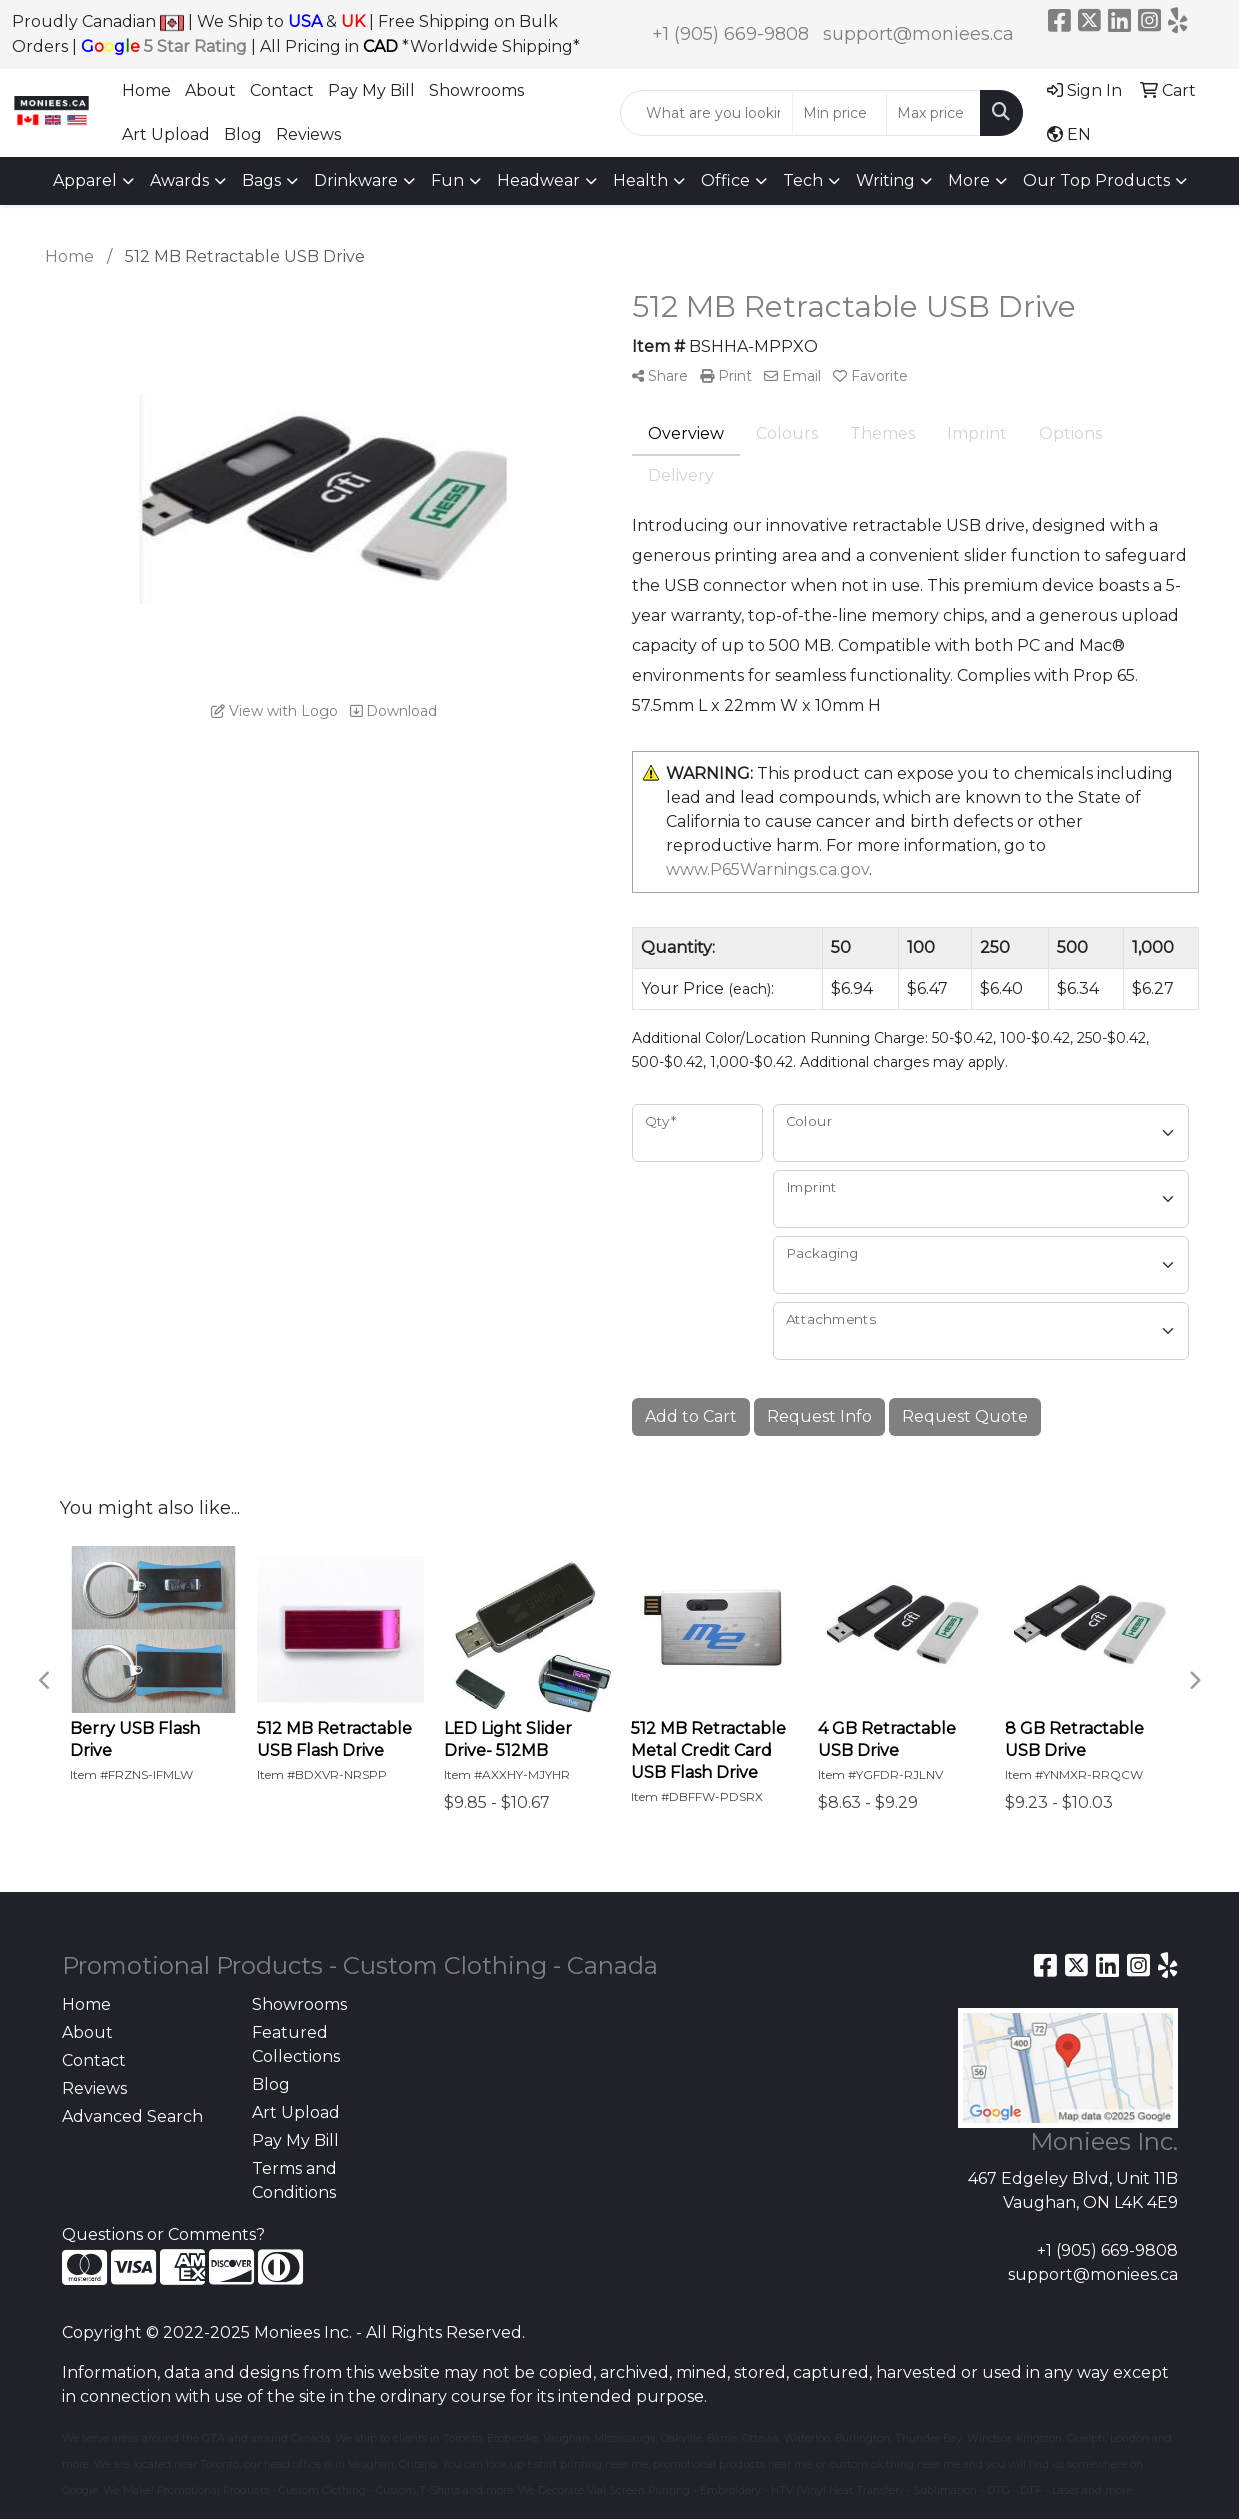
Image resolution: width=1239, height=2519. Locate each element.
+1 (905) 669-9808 (730, 34)
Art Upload (166, 134)
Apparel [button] (85, 180)
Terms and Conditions (294, 2180)
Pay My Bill (371, 90)
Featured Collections (296, 2044)
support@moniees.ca (918, 34)
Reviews (308, 134)
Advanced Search (132, 2116)
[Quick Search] (706, 113)
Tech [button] (803, 180)
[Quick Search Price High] (933, 113)
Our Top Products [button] (1096, 180)
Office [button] (725, 180)
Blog (243, 134)
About (210, 90)
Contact (282, 90)
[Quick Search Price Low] (839, 113)
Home (146, 90)
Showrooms (476, 90)
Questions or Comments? (163, 2234)
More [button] (969, 180)
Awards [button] (179, 180)
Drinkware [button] (356, 180)
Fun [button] (447, 180)
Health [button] (640, 180)
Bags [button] (261, 180)
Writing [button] (885, 180)
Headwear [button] (538, 180)
